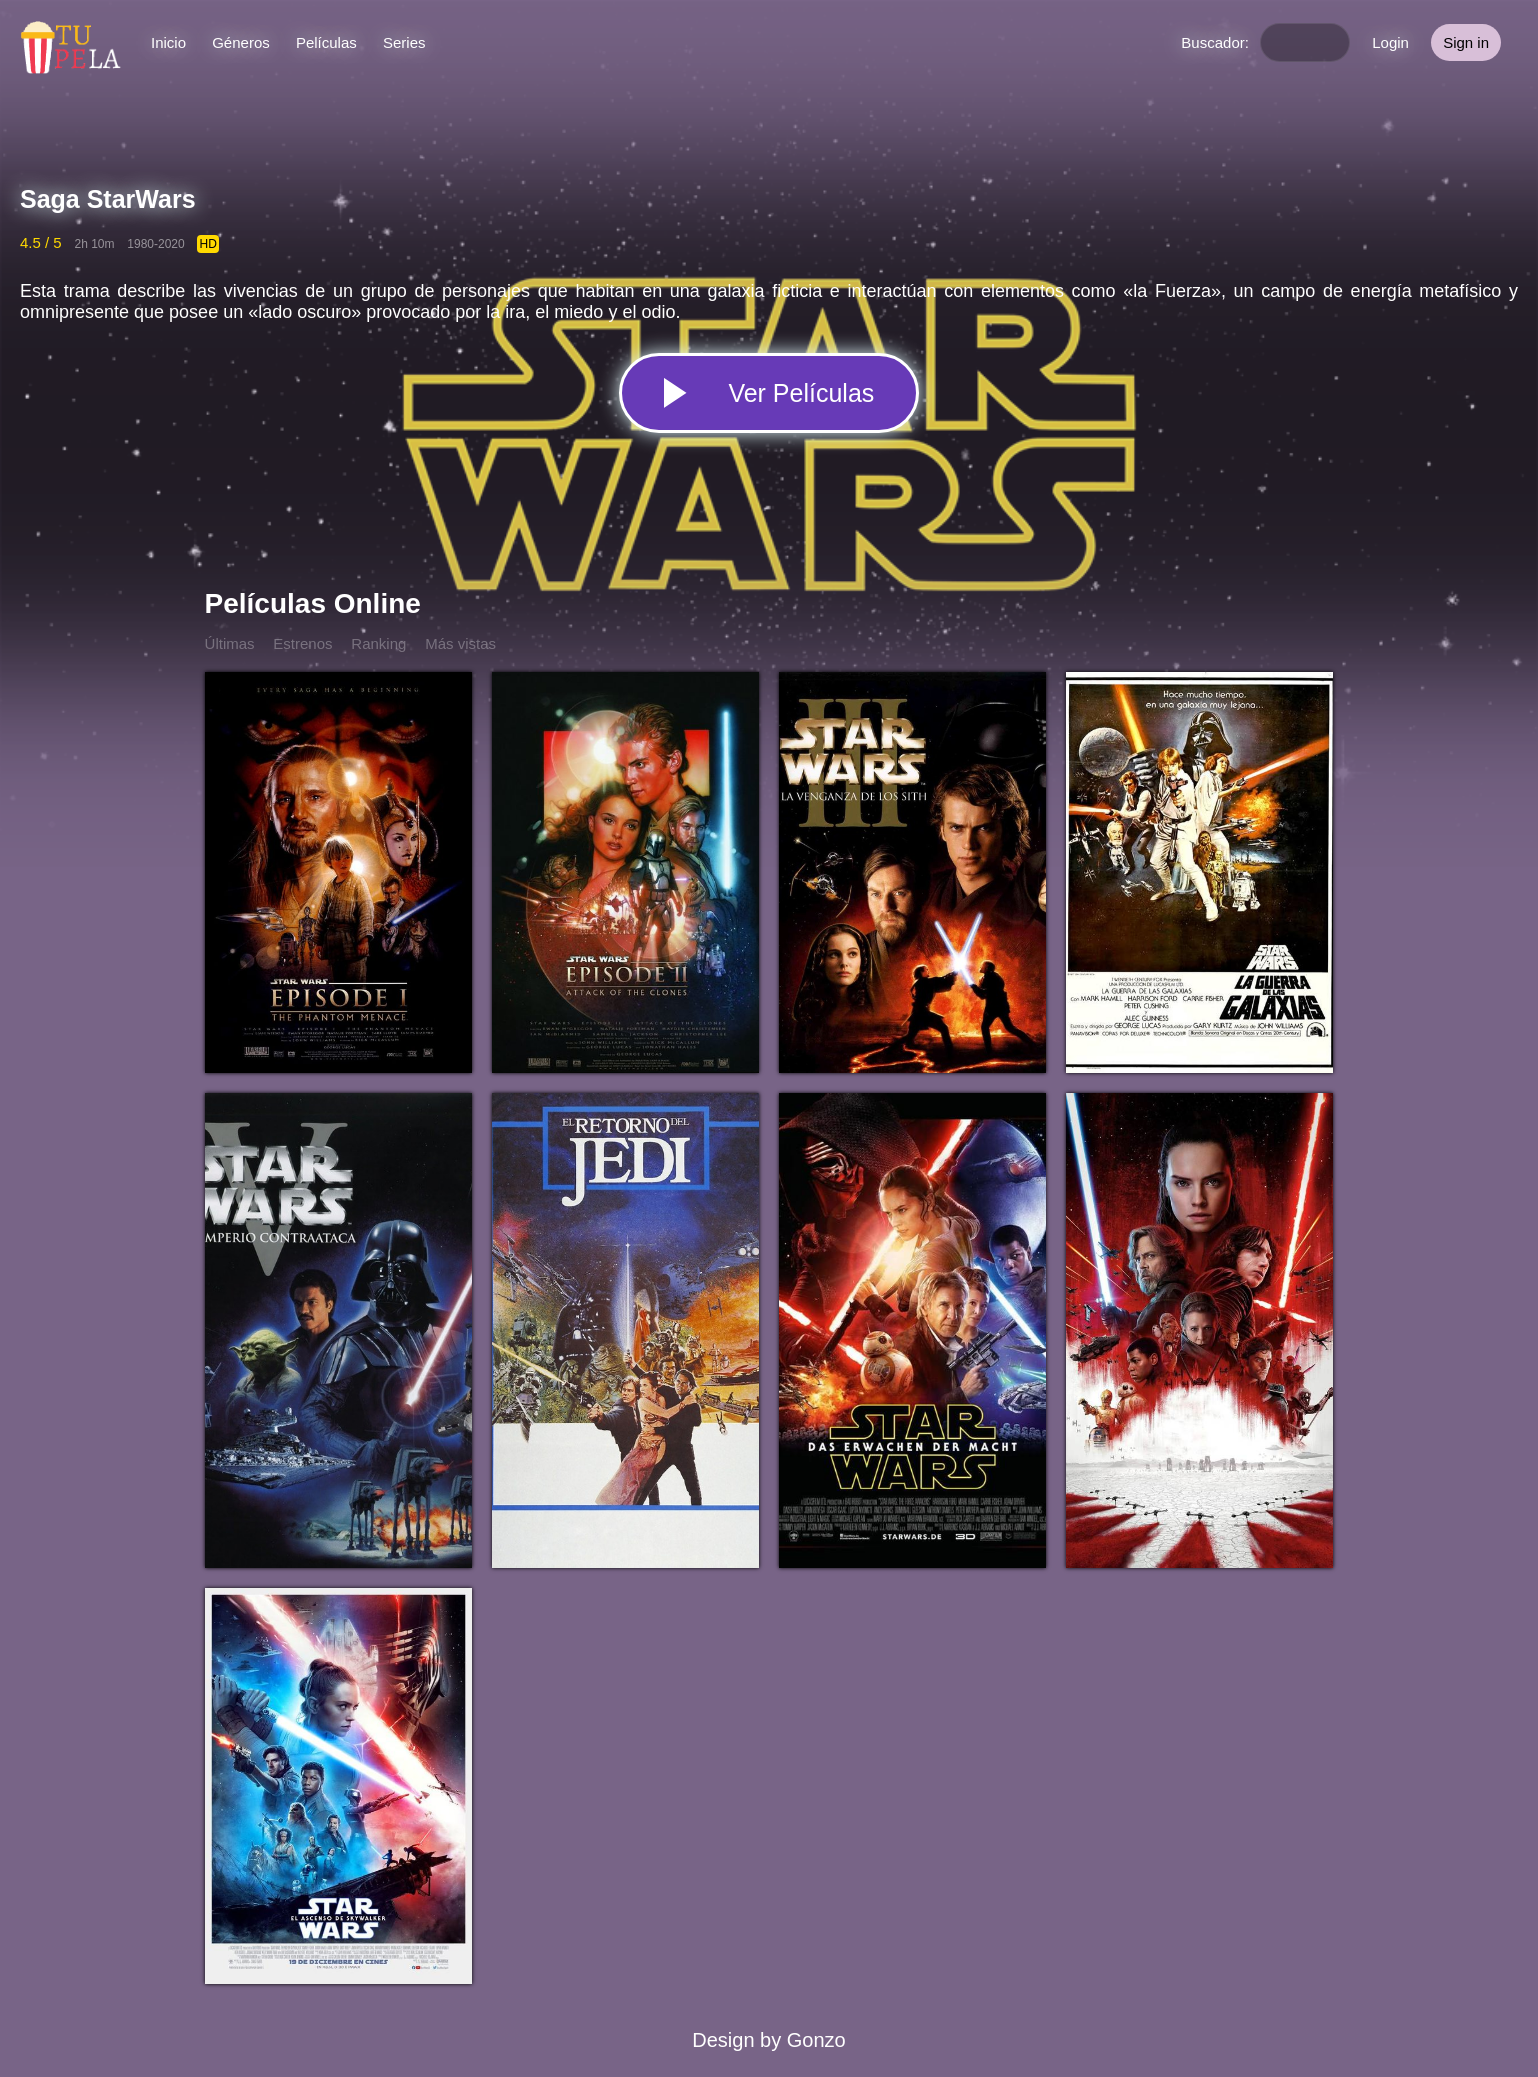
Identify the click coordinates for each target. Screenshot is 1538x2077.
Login (1390, 42)
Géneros (241, 42)
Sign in (1466, 42)
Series (404, 42)
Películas (326, 42)
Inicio (168, 42)
